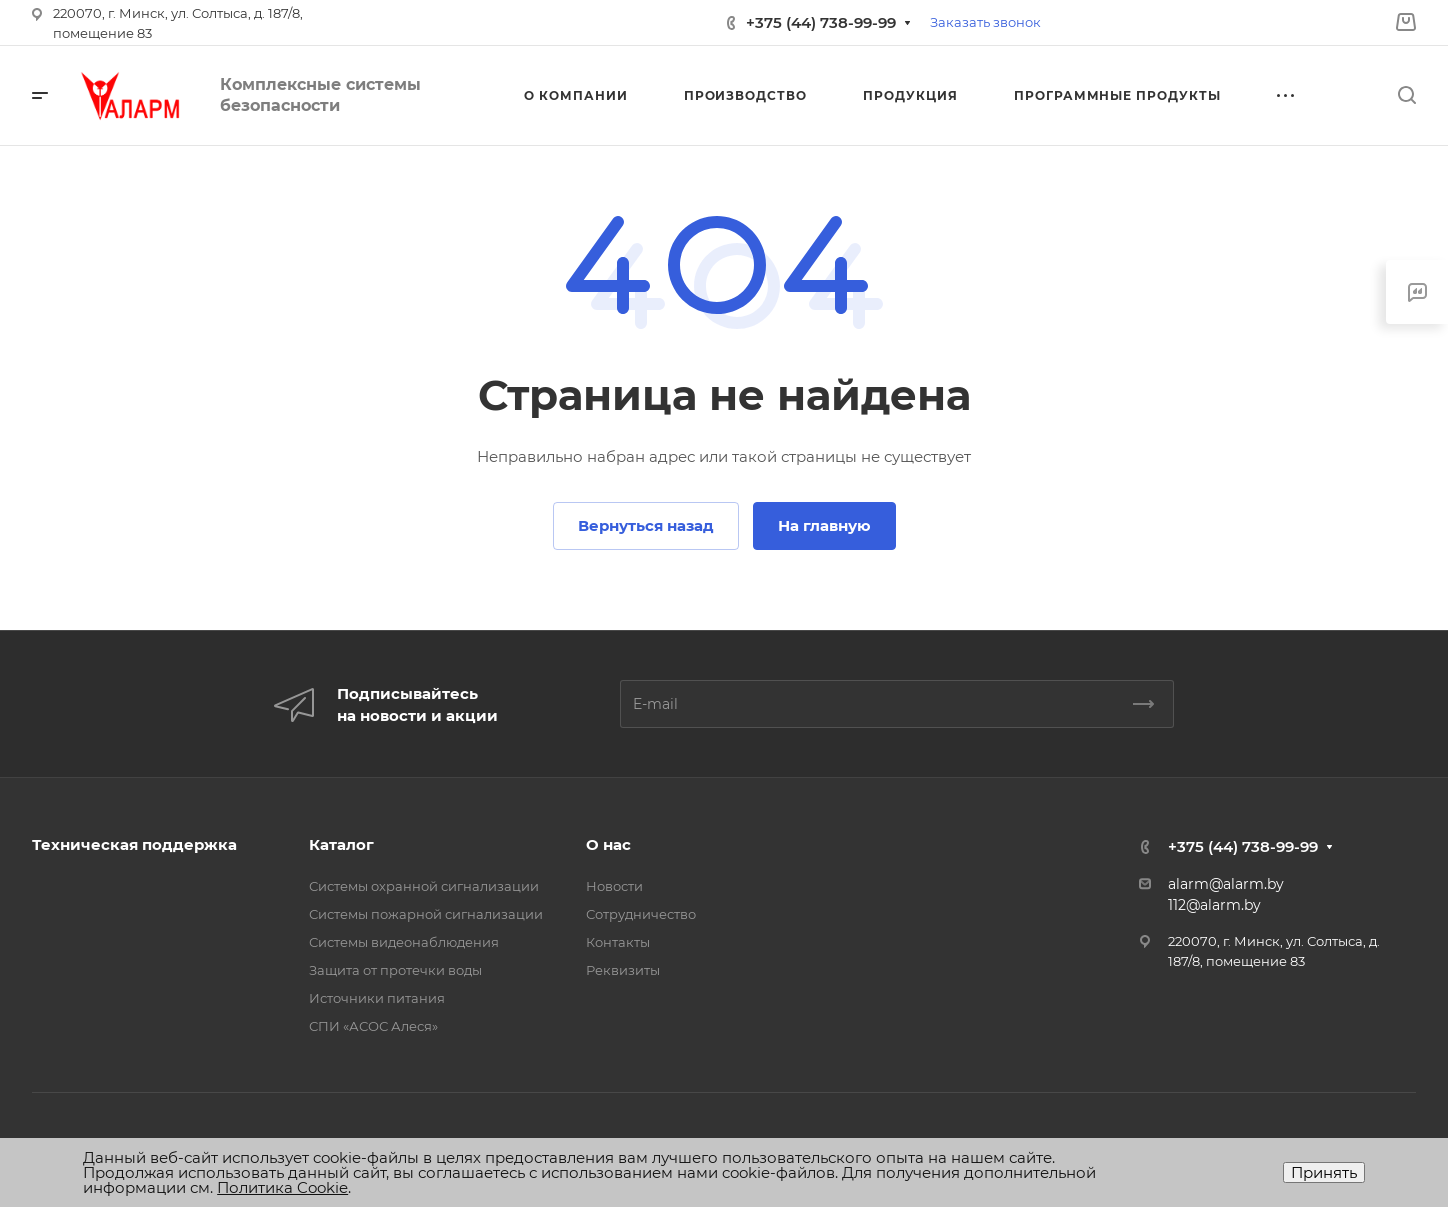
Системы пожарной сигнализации (426, 914)
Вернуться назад (646, 525)
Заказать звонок (985, 22)
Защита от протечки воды (395, 970)
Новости (614, 886)
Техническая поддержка (134, 844)
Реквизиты (623, 970)
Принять (1324, 1172)
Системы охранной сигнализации (424, 886)
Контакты (618, 942)
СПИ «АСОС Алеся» (373, 1026)
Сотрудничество (641, 914)
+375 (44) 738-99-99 (821, 22)
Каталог (341, 844)
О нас (608, 844)
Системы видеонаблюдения (404, 942)
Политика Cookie (282, 1187)
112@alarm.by (1214, 905)
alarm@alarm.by (1226, 884)
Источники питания (377, 998)
